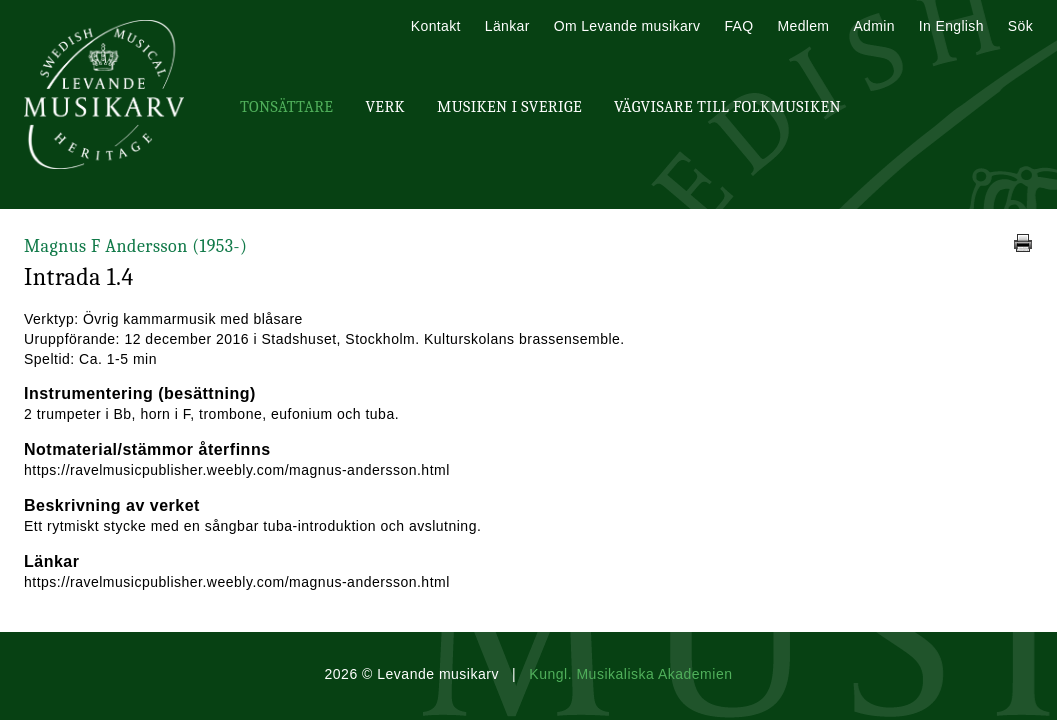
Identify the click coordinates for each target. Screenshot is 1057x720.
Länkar (507, 26)
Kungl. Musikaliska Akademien (630, 674)
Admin (873, 26)
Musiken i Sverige (509, 107)
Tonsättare (286, 107)
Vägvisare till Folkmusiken (727, 107)
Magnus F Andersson (135, 246)
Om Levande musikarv (627, 26)
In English (951, 26)
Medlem (803, 26)
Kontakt (436, 26)
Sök (1020, 26)
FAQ (738, 26)
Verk (385, 107)
